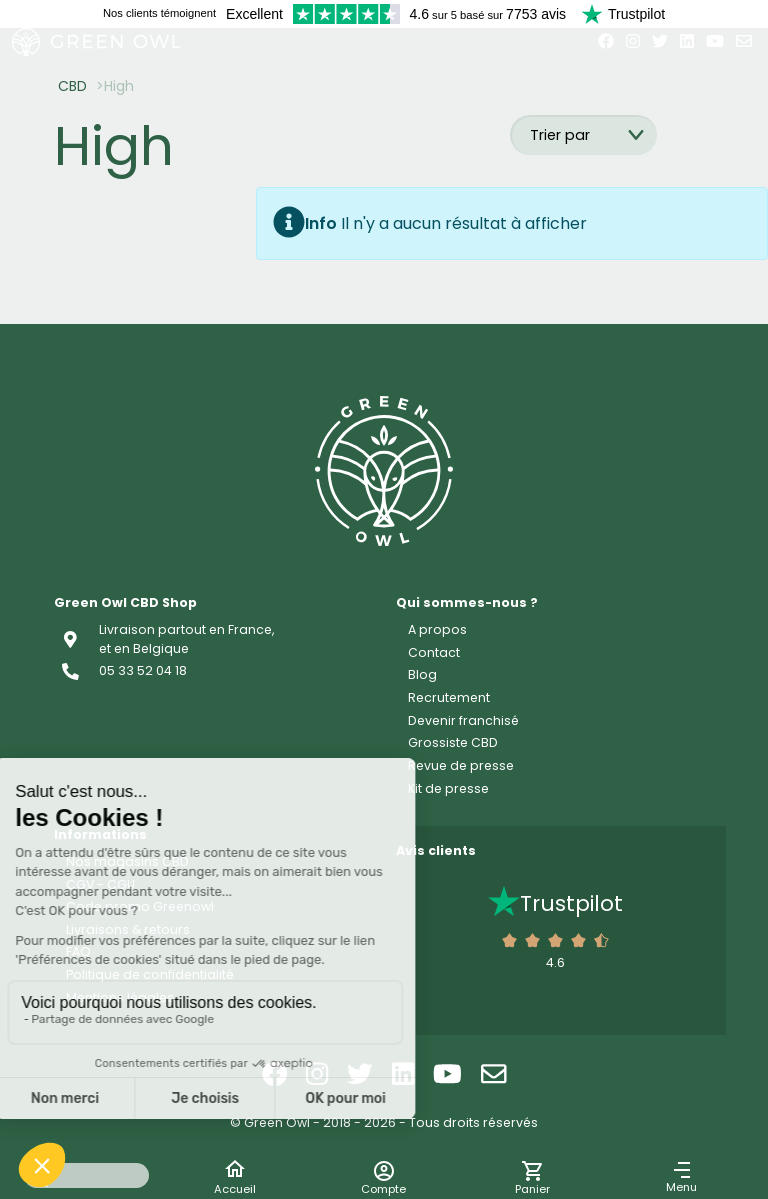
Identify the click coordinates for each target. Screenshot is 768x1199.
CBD (72, 86)
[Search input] (86, 1175)
